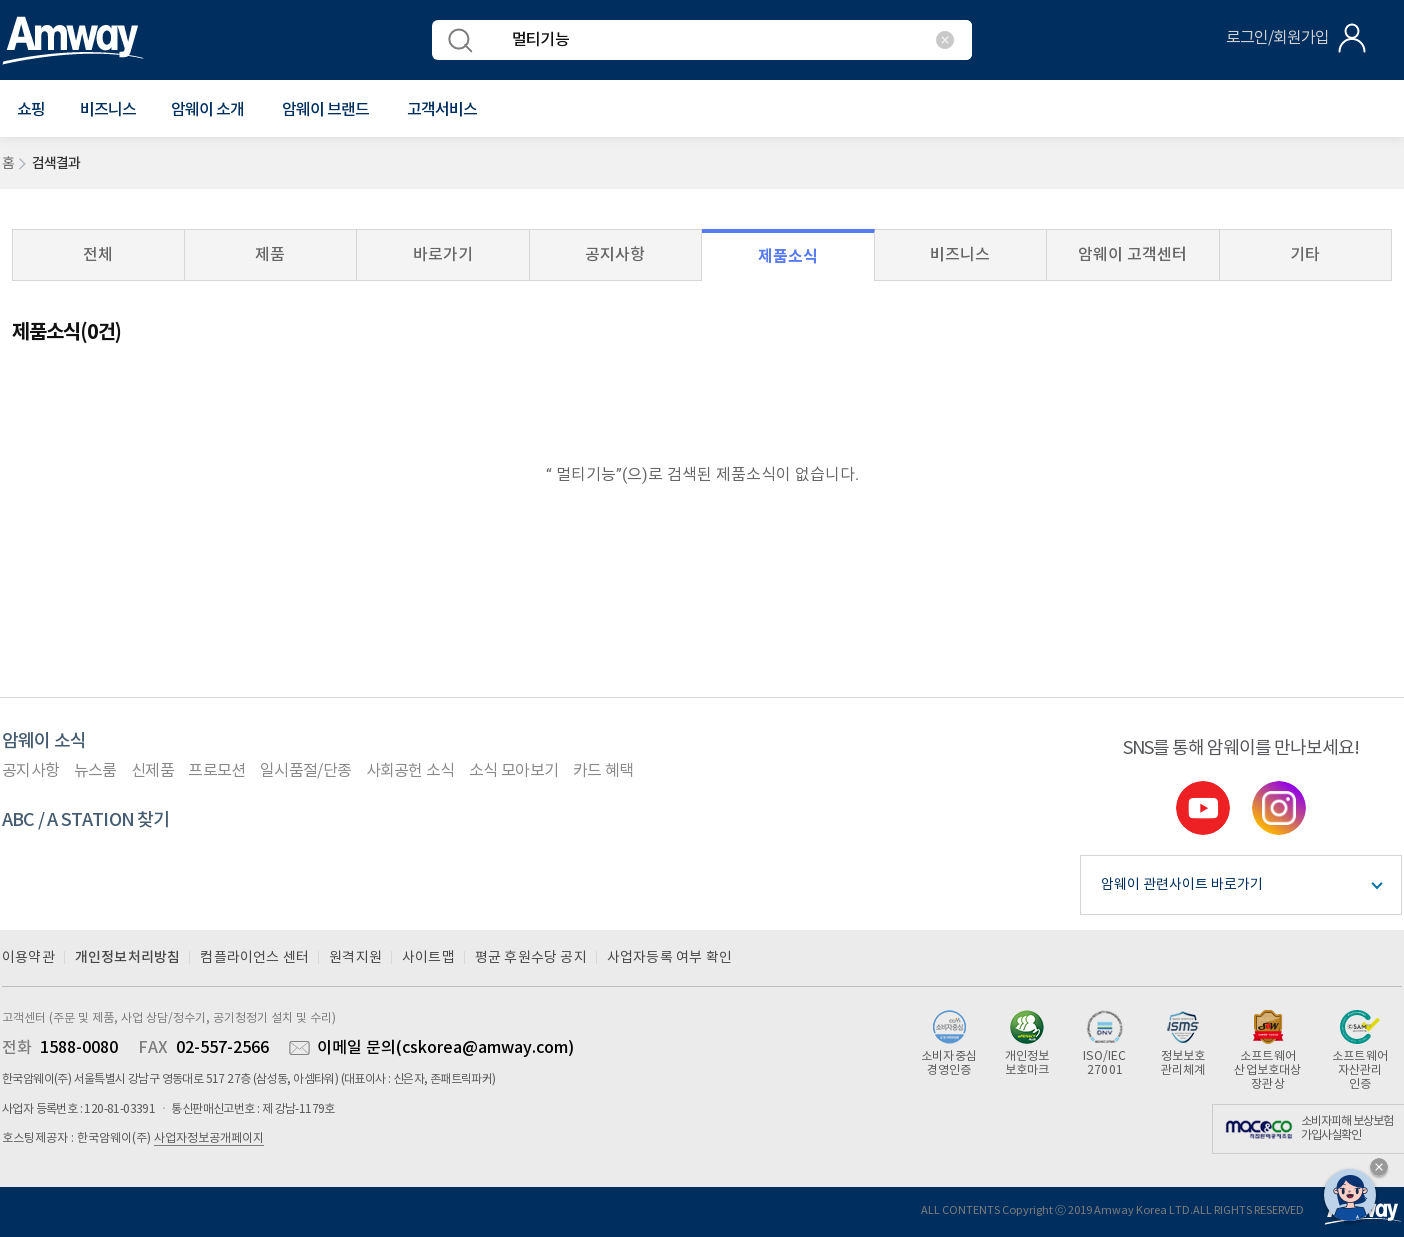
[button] (31, 110)
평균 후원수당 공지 (531, 958)
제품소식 (788, 256)
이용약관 (28, 958)
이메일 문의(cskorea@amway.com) (445, 1048)
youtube (1203, 808)
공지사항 (615, 254)
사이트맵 (428, 958)
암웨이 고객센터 (1132, 254)
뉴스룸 (95, 771)
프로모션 (216, 771)
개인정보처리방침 (128, 957)
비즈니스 (108, 110)
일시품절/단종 (305, 771)
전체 (98, 254)
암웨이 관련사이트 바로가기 (1182, 885)
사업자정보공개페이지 (209, 1138)
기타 (1305, 254)
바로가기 (443, 254)
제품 (270, 254)
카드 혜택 (603, 771)
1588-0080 (79, 1048)
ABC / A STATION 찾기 (86, 820)
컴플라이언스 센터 (254, 958)
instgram (1279, 808)
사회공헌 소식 (410, 771)
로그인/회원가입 (1277, 38)
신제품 (152, 771)
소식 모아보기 (513, 771)
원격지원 (355, 958)
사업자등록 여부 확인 (669, 958)
